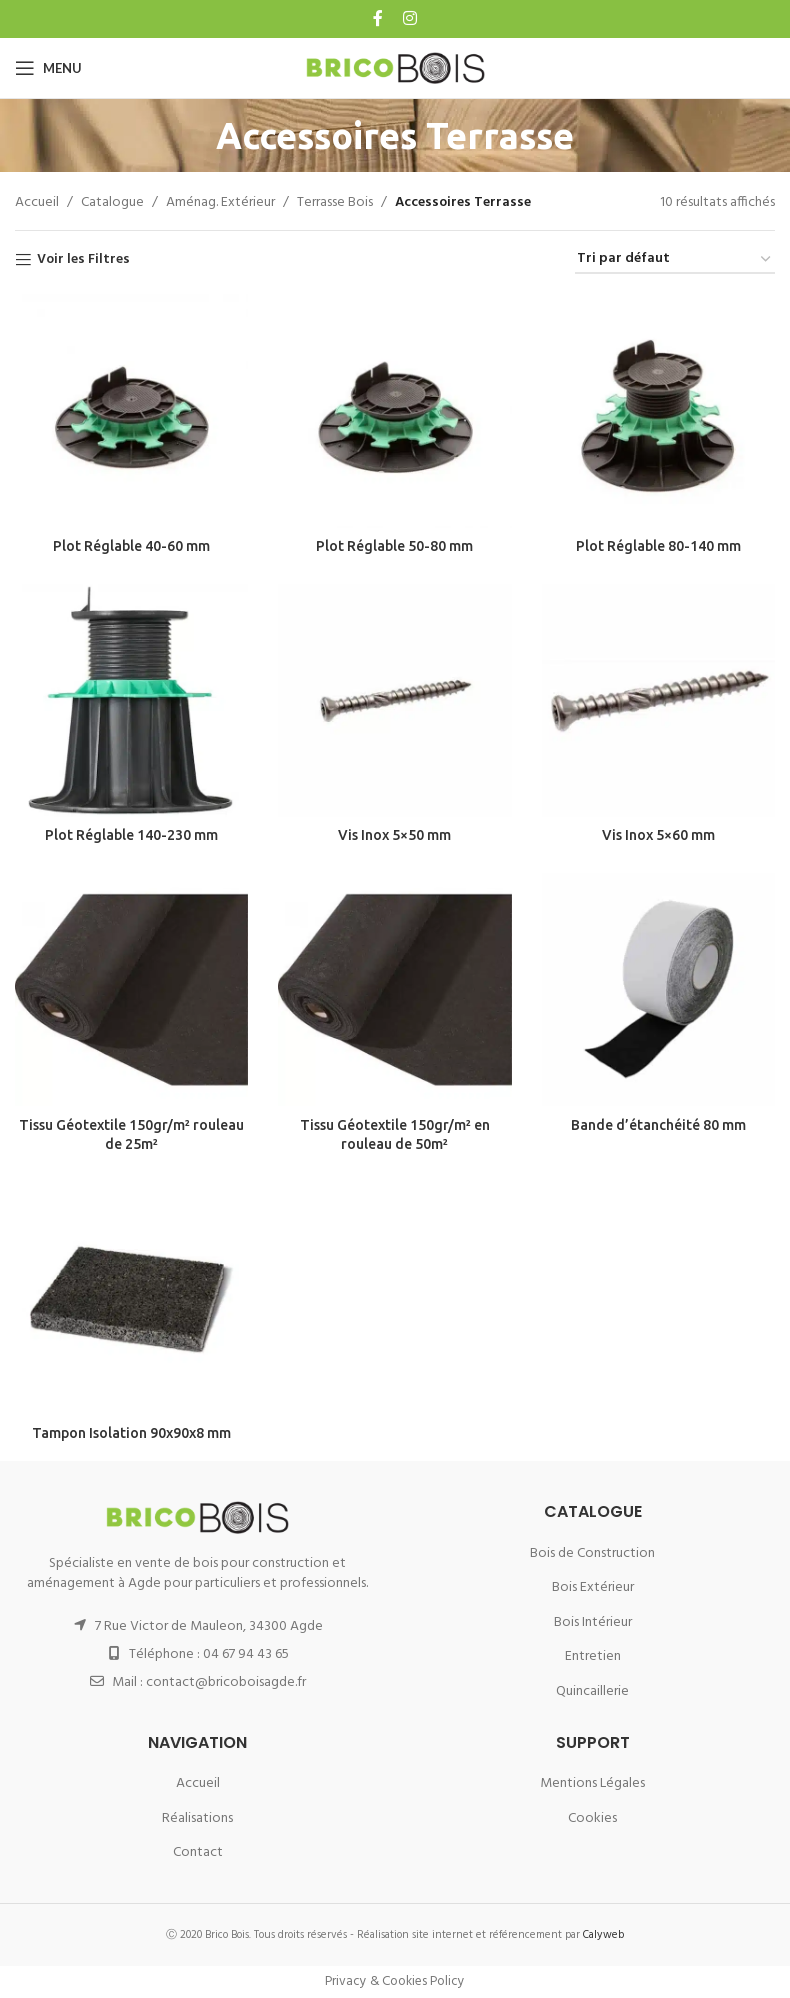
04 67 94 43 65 (246, 1654)
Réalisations (197, 1818)
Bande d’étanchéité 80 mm (658, 1125)
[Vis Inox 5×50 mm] (394, 700)
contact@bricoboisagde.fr (226, 1682)
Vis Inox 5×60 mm (658, 835)
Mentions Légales (592, 1783)
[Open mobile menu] (48, 68)
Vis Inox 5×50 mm (394, 835)
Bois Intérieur (593, 1622)
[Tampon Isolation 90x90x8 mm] (131, 1298)
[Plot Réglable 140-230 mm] (131, 700)
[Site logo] (395, 68)
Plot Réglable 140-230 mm (131, 835)
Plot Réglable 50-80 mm (394, 546)
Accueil (37, 203)
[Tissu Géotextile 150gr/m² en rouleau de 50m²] (394, 989)
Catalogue (112, 203)
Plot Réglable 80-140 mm (658, 546)
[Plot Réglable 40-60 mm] (131, 410)
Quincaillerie (592, 1691)
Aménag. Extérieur (220, 203)
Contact (198, 1852)
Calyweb (603, 1935)
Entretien (593, 1656)
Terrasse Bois (335, 203)
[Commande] (675, 260)
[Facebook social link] (379, 19)
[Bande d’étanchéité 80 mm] (658, 989)
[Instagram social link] (408, 19)
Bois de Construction (592, 1553)
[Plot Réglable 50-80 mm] (394, 410)
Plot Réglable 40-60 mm (131, 546)
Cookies (592, 1818)
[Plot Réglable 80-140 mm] (658, 410)
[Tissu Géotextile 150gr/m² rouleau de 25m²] (131, 989)
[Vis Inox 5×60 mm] (658, 700)
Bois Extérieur (593, 1587)
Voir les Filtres (83, 260)
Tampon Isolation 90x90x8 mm (131, 1433)
